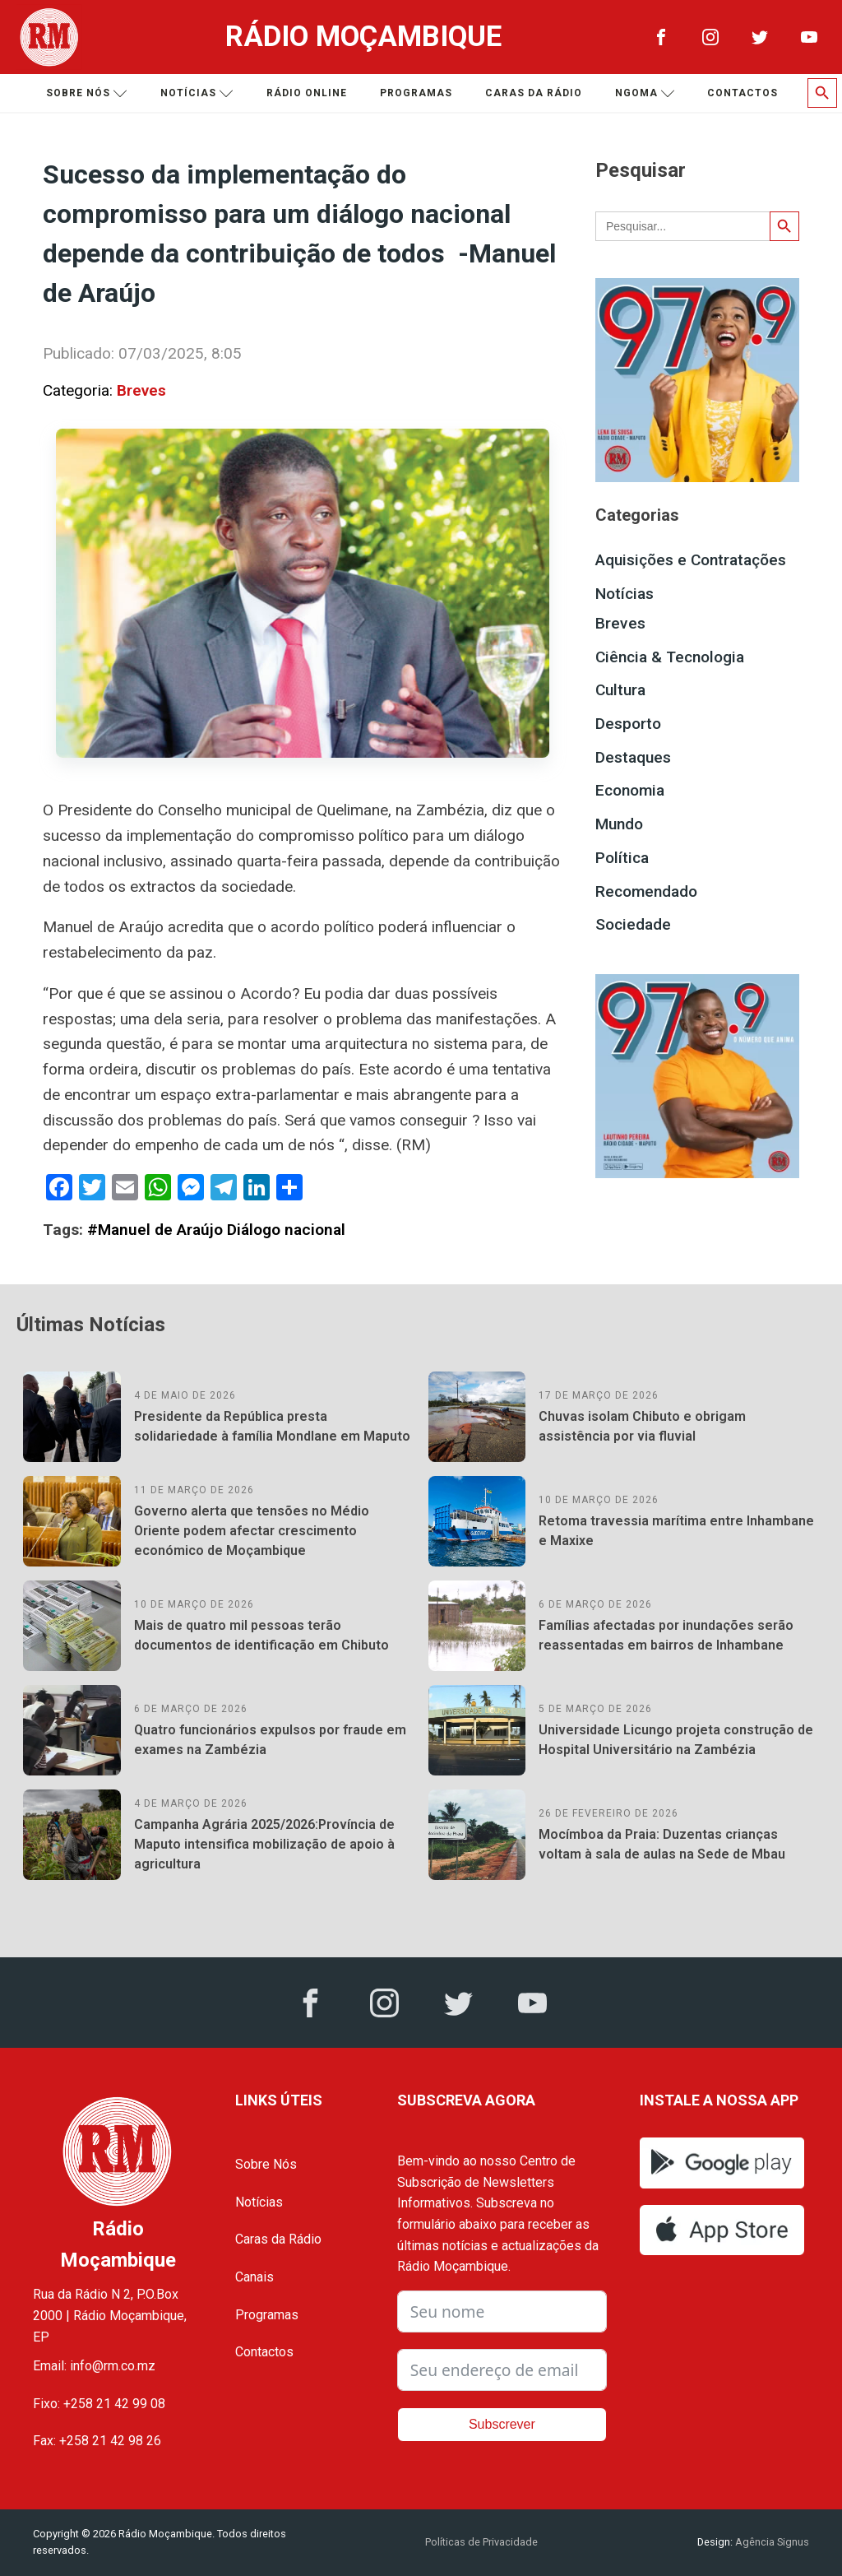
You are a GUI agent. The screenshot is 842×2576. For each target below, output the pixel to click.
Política (622, 857)
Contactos (742, 93)
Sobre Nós (266, 2164)
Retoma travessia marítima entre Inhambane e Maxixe (676, 1530)
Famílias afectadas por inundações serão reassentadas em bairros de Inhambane (666, 1635)
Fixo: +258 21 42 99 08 (99, 2403)
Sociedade (633, 924)
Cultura (620, 689)
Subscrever (502, 2424)
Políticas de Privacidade (481, 2542)
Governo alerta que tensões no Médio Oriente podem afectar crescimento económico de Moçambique (251, 1530)
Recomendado (646, 891)
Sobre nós (86, 93)
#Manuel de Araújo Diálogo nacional (216, 1229)
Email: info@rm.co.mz (94, 2366)
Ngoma (645, 93)
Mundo (619, 824)
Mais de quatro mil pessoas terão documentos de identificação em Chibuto (261, 1635)
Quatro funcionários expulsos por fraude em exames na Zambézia (270, 1739)
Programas (416, 93)
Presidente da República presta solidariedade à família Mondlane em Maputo (272, 1426)
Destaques (633, 757)
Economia (629, 790)
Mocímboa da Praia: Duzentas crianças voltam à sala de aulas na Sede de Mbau (662, 1844)
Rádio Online (306, 93)
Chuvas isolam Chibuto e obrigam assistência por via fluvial (642, 1426)
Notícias (197, 93)
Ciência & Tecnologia (669, 656)
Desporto (628, 723)
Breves (141, 390)
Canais (254, 2277)
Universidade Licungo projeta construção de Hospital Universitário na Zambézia (676, 1739)
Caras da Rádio (533, 93)
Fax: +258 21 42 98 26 (97, 2440)
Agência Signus (771, 2542)
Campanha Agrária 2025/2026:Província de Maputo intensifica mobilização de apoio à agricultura (264, 1844)
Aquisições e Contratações (690, 559)
